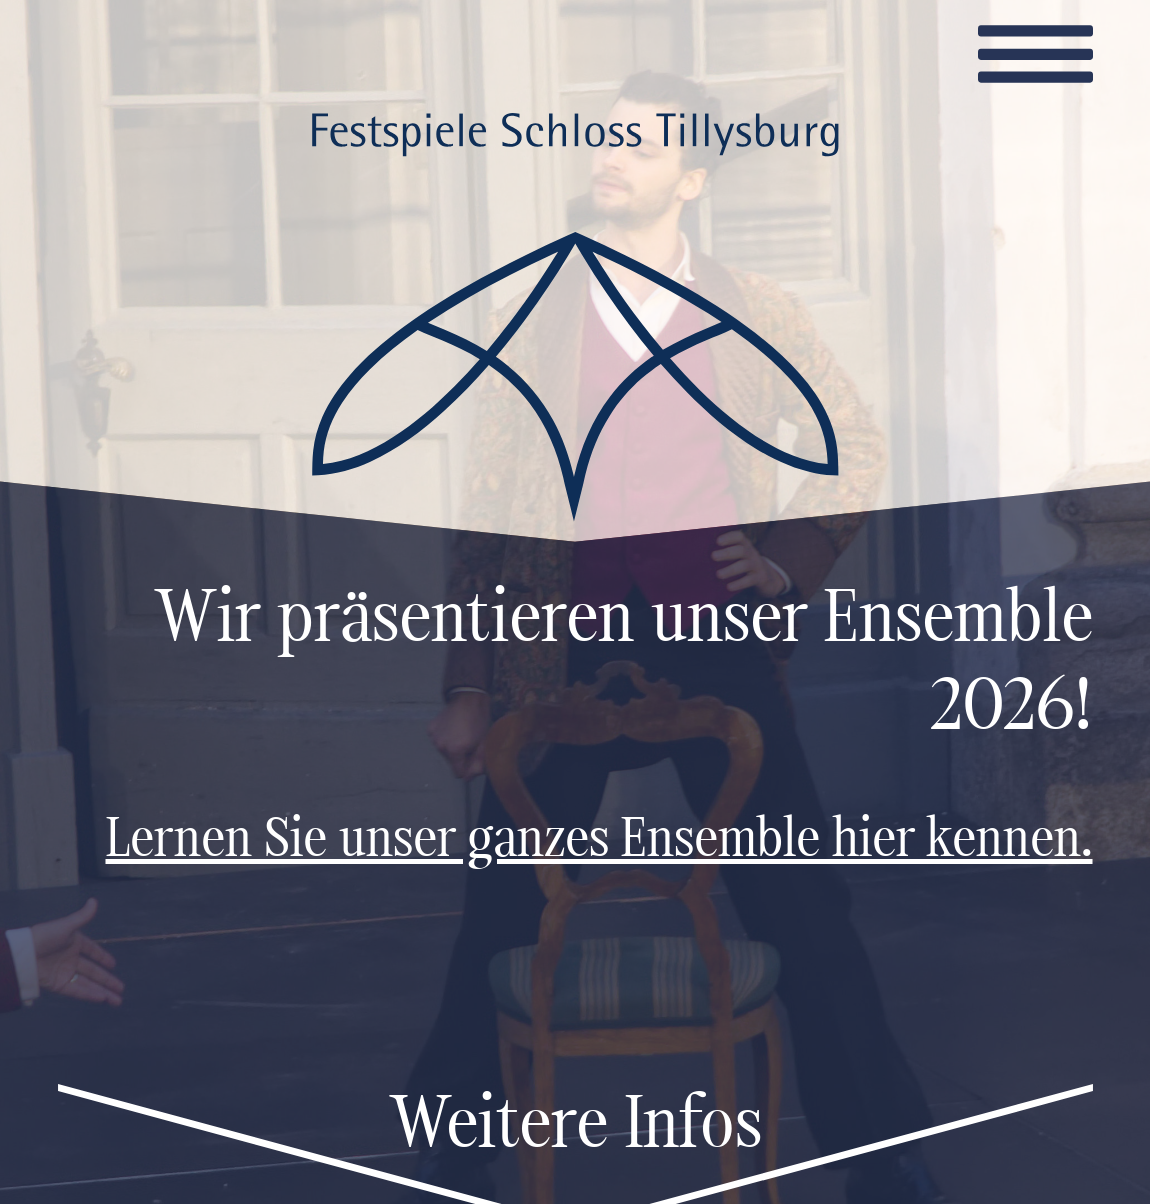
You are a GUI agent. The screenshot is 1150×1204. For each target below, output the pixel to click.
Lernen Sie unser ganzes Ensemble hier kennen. (599, 842)
